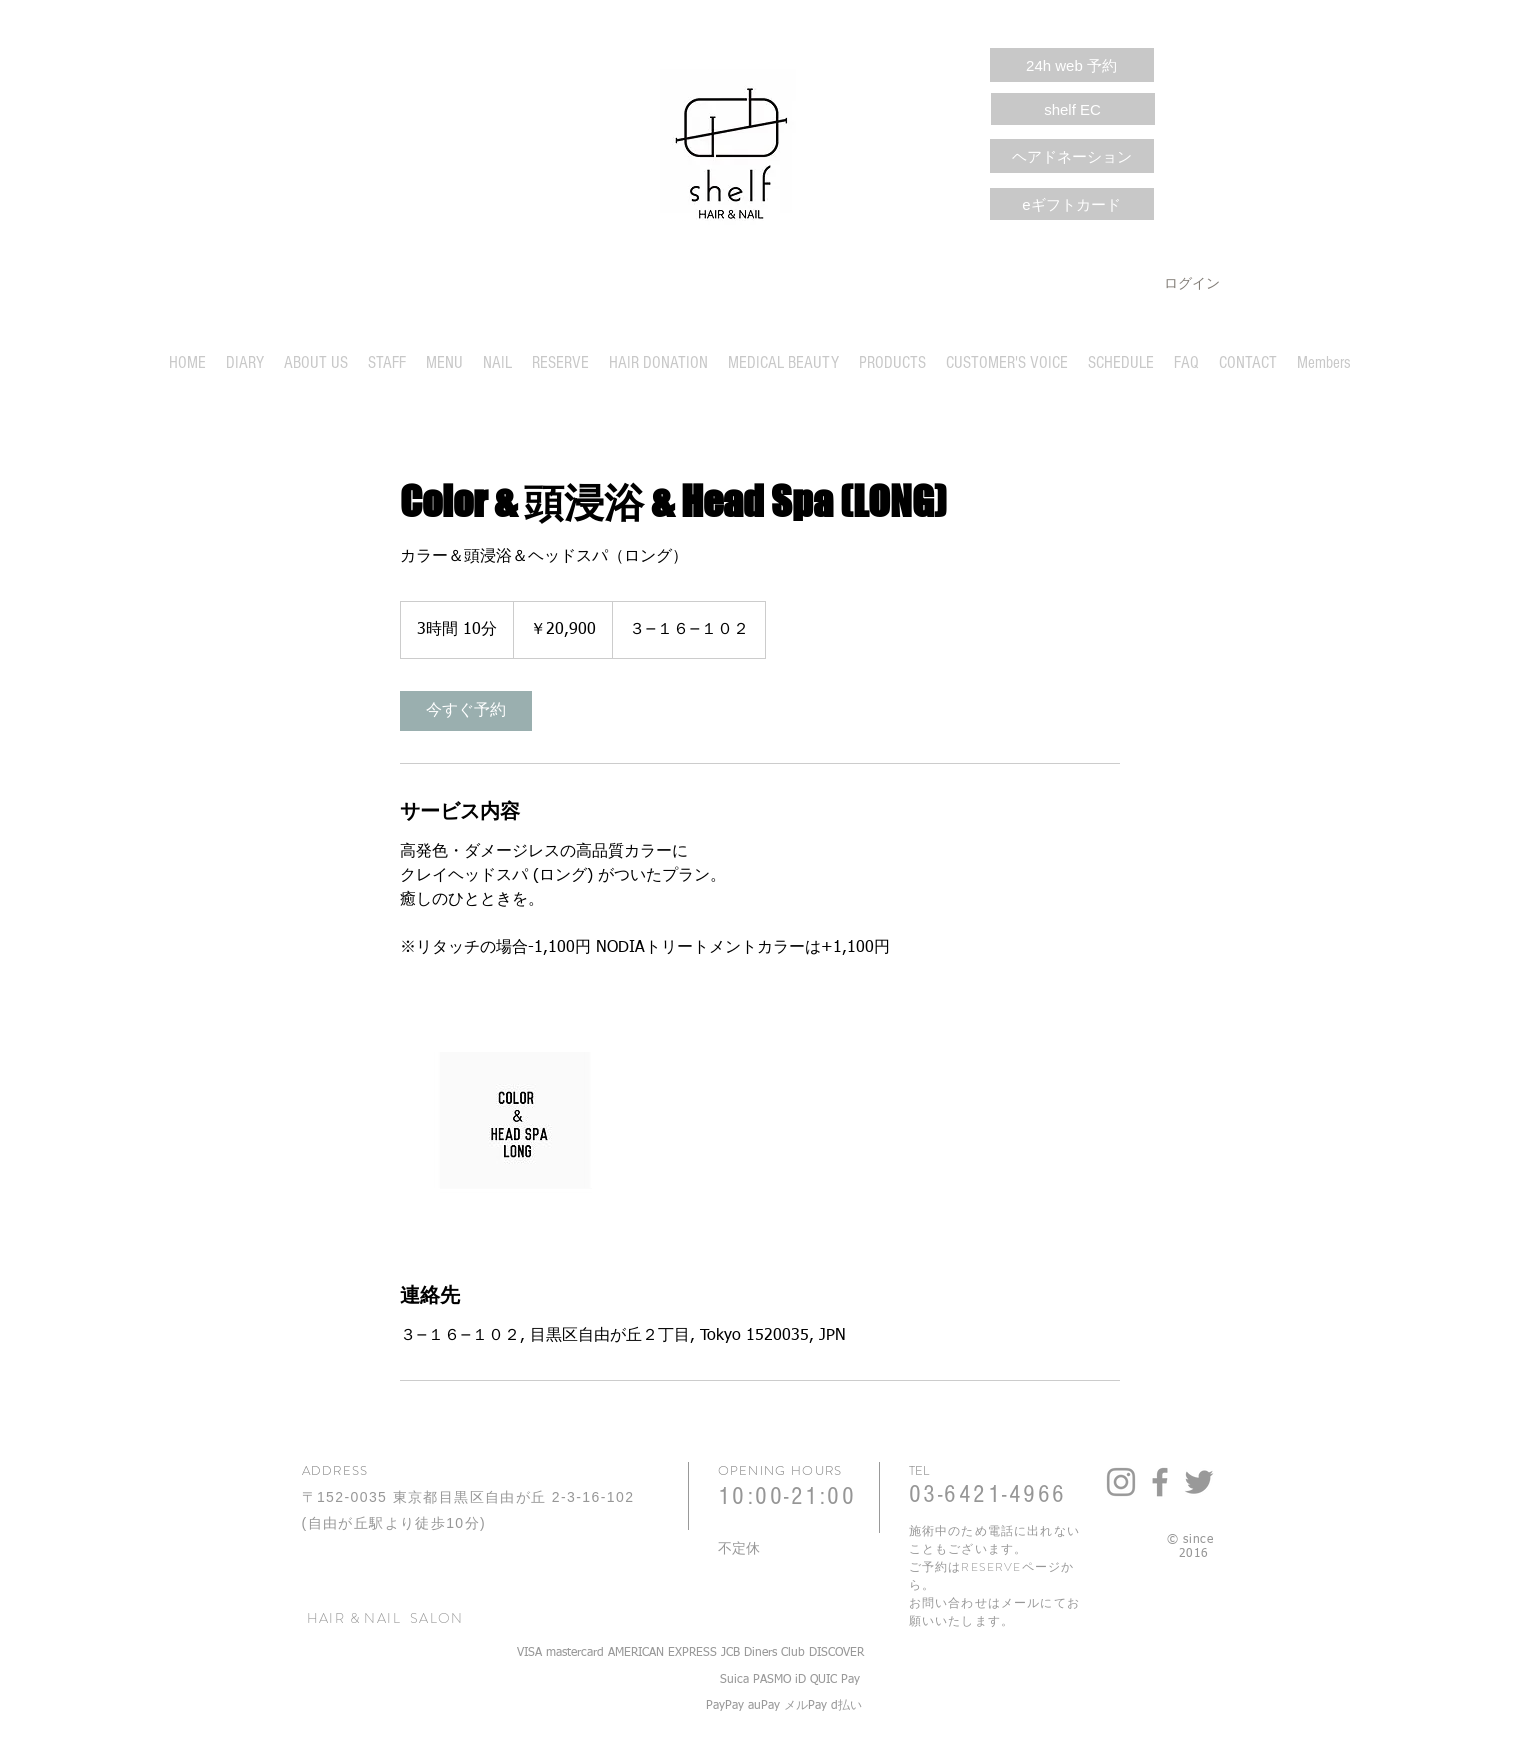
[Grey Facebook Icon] (1160, 1482)
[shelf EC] (1073, 109)
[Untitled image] (516, 1120)
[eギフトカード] (1072, 204)
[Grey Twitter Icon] (1199, 1482)
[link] (466, 711)
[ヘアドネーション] (1072, 156)
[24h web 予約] (1072, 65)
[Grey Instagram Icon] (1121, 1482)
